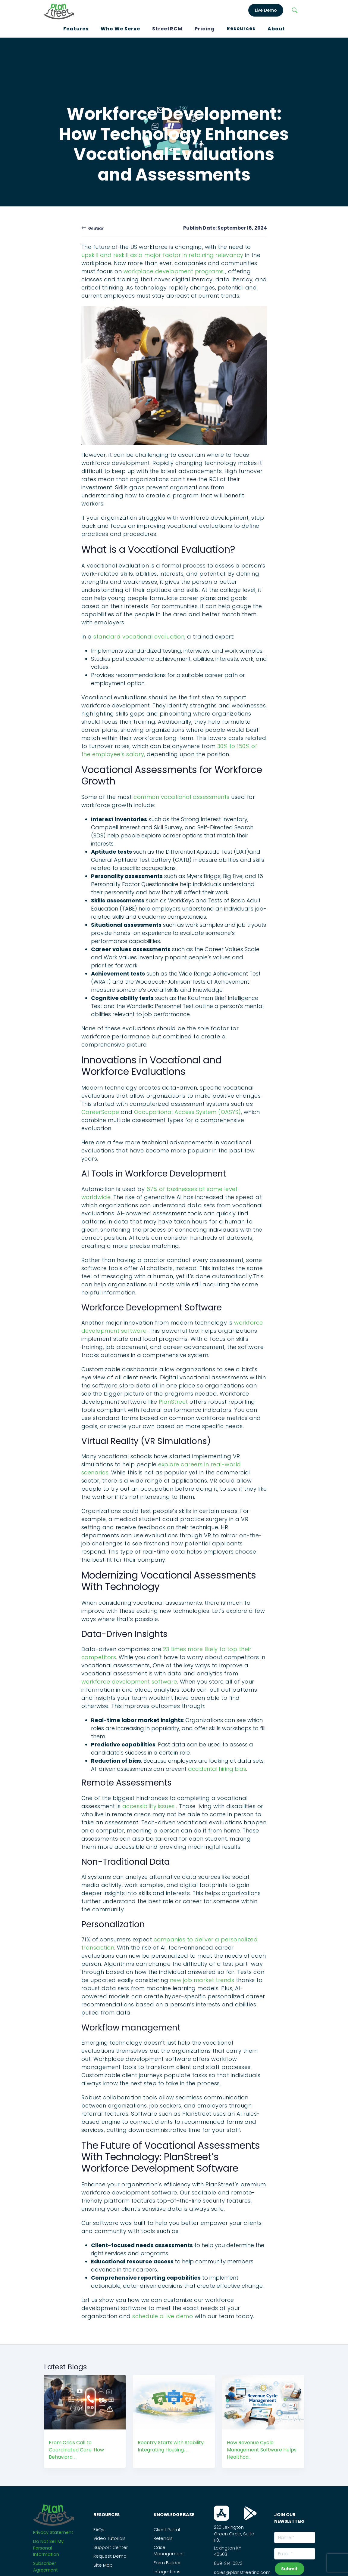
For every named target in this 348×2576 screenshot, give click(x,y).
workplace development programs (175, 271)
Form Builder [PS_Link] (167, 2563)
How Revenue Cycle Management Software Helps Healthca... (261, 2449)
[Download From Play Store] (250, 2513)
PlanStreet (174, 1402)
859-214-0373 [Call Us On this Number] (228, 2563)
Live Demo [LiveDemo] (266, 10)
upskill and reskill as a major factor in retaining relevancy (162, 255)
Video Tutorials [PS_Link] (109, 2538)
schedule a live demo (163, 2316)
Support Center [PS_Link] (110, 2547)
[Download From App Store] (221, 2513)
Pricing (205, 28)
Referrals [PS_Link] (163, 2538)
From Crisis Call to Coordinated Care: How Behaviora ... (76, 2449)
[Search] (294, 10)
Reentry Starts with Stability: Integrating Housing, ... (171, 2446)
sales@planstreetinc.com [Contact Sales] (242, 2572)
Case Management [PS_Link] (169, 2550)
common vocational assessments (181, 797)
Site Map (103, 2565)
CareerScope (100, 1112)
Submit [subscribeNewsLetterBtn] (289, 2569)
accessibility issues (149, 1806)
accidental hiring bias (217, 1769)
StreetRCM (167, 28)
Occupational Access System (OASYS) (187, 1112)
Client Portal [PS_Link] (167, 2530)
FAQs (98, 2530)
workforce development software (129, 1681)
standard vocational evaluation (138, 636)
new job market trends (202, 1980)
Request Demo (110, 2556)
